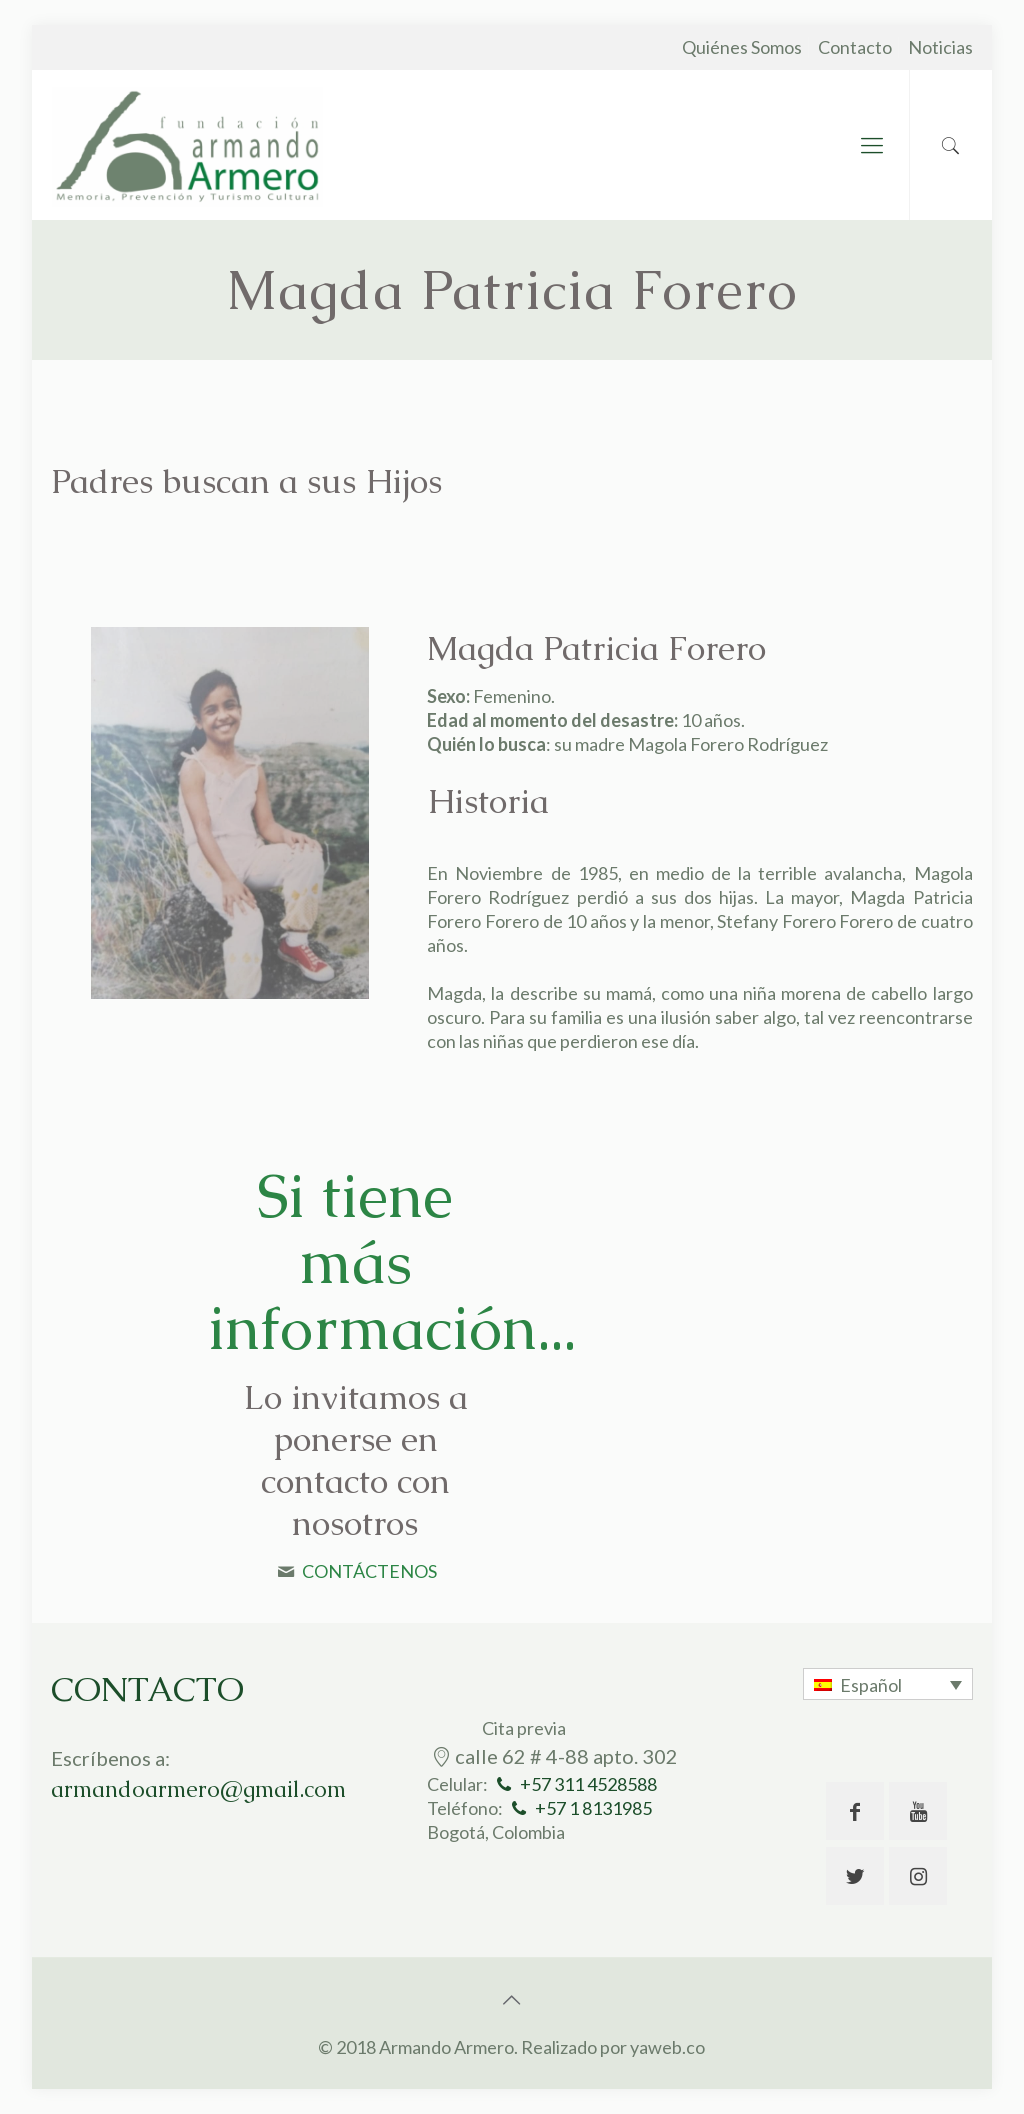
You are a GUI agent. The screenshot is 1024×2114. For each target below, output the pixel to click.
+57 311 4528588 (588, 1784)
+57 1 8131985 (593, 1808)
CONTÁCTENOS (369, 1571)
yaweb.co (667, 2047)
